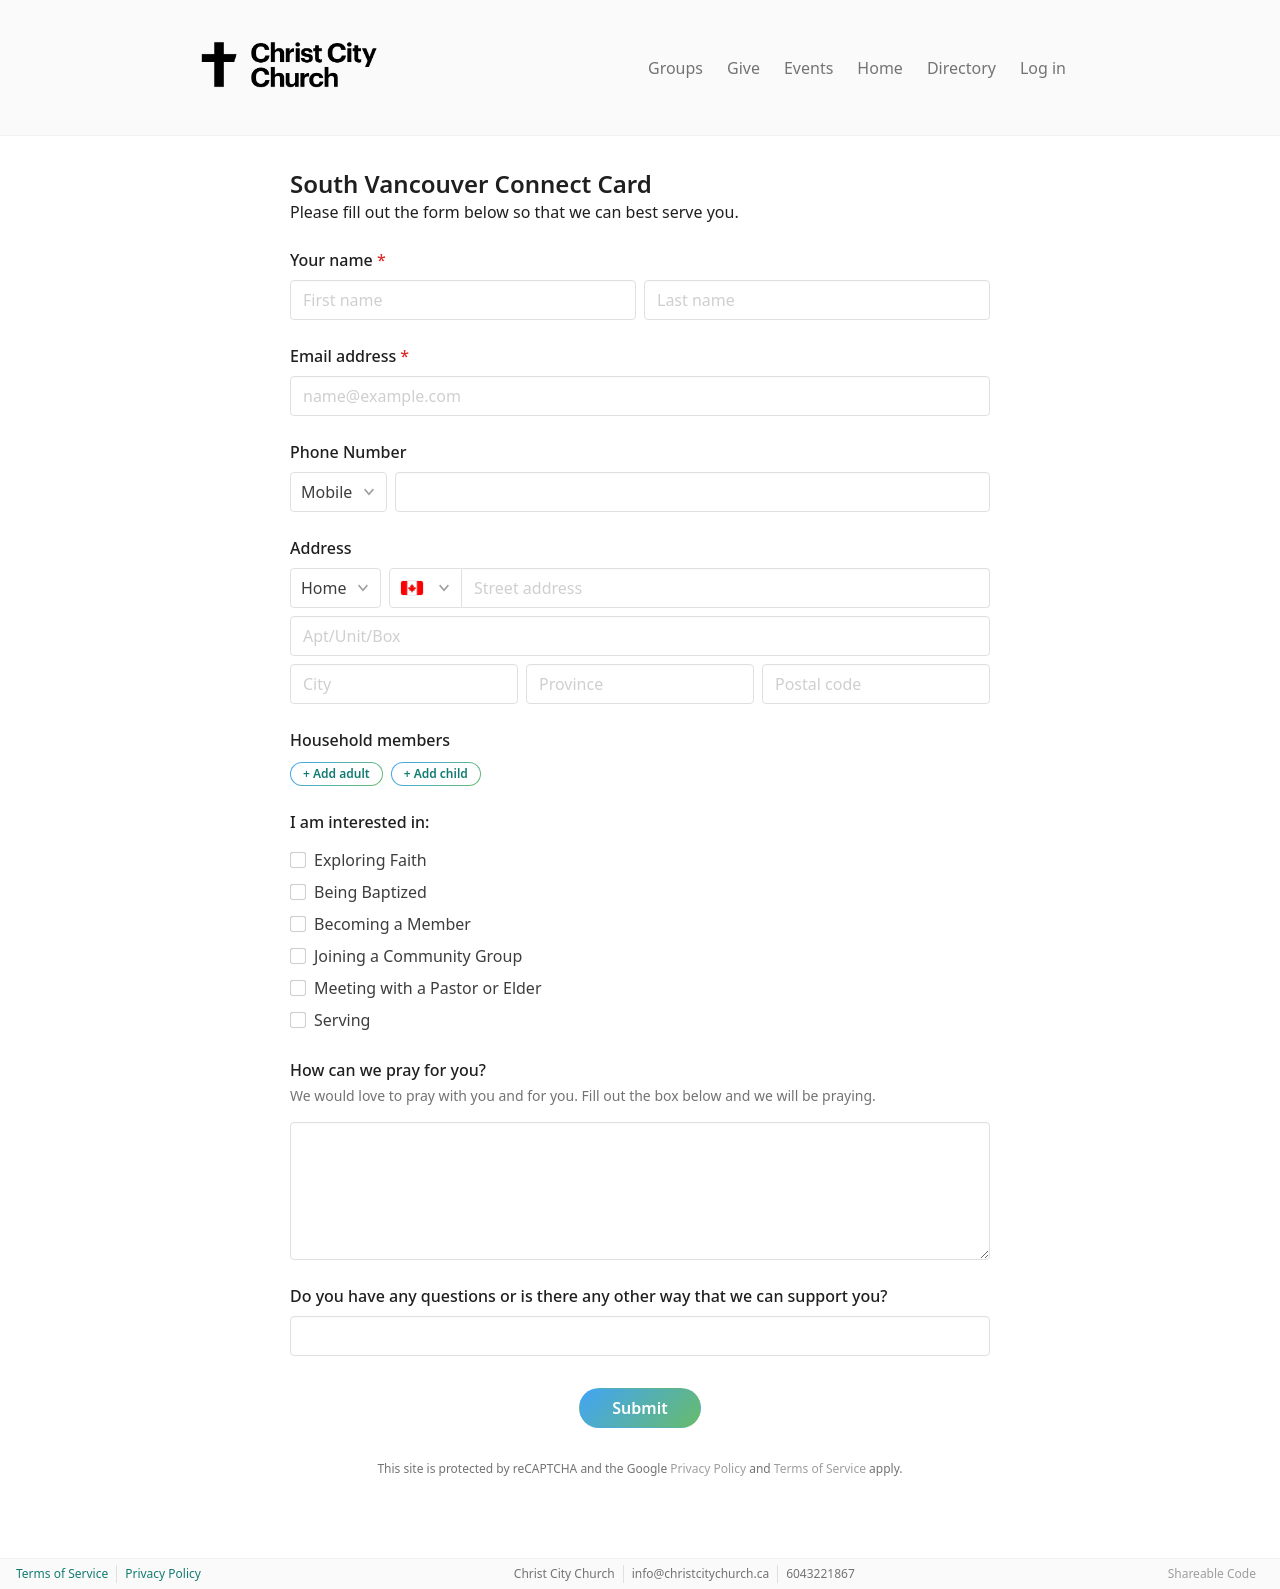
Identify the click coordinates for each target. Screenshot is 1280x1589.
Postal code (289, 663)
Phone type (289, 471)
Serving (342, 1020)
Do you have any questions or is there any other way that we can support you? (588, 1296)
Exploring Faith (370, 860)
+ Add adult (336, 773)
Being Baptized (370, 892)
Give (743, 68)
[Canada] (425, 588)
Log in (1043, 68)
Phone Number (348, 452)
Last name (643, 279)
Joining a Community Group (418, 956)
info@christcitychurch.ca (701, 1573)
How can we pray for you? (388, 1070)
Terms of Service (820, 1468)
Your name (338, 260)
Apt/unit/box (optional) (289, 615)
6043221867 (820, 1573)
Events (808, 68)
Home (880, 68)
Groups (675, 68)
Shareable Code (1212, 1573)
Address (321, 548)
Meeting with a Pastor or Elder (428, 988)
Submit (639, 1408)
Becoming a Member (392, 924)
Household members (370, 740)
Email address (349, 356)
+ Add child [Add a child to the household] (436, 773)
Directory (961, 68)
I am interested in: (359, 822)
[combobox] (726, 588)
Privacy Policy (708, 1468)
